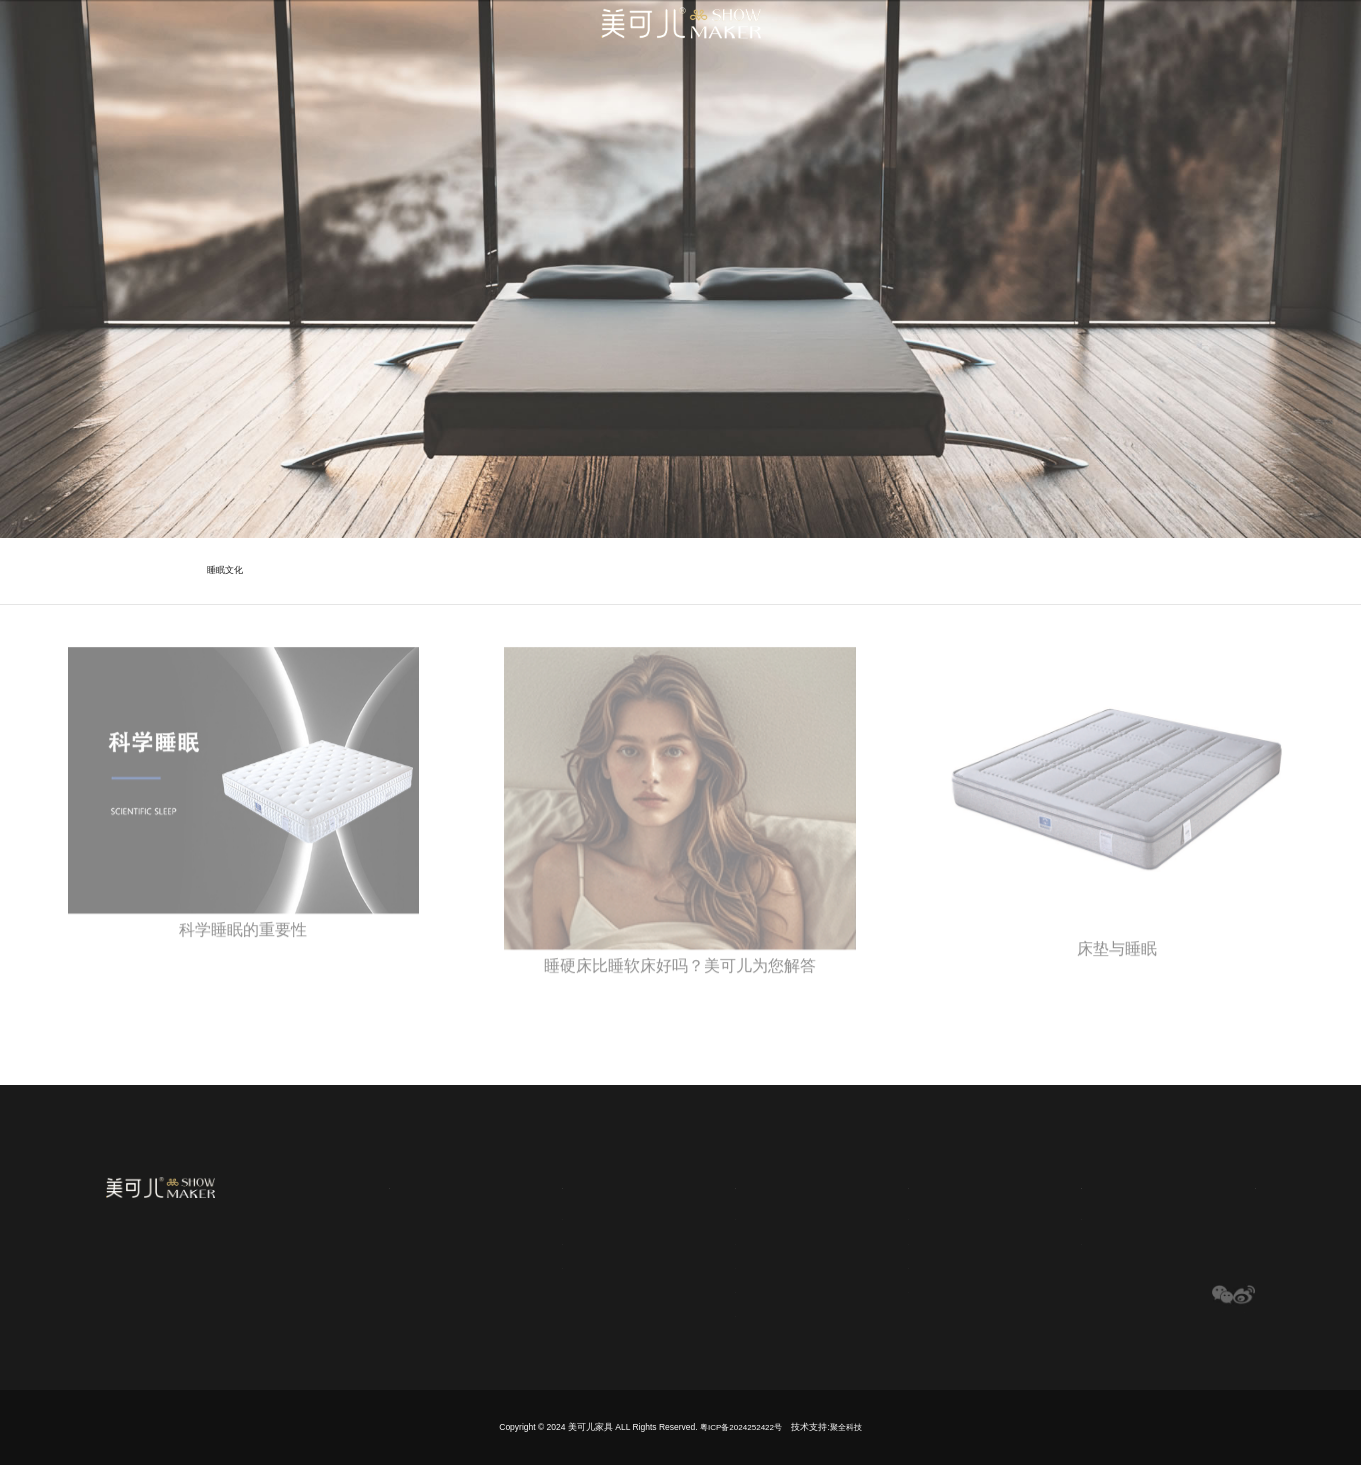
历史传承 (521, 1265)
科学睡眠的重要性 (243, 945)
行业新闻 (1048, 1241)
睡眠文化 (225, 570)
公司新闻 (1048, 1216)
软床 (867, 1241)
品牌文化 (521, 1216)
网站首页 (358, 1184)
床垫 (867, 1216)
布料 (696, 1313)
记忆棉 (701, 1289)
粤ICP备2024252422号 (740, 1427)
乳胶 (696, 1265)
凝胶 (696, 1241)
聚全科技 (849, 1427)
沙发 (867, 1289)
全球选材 (714, 1184)
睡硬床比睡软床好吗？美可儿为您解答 (680, 980)
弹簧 (696, 1216)
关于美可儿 (536, 1184)
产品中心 (885, 1184)
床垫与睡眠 (1117, 963)
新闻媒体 (1056, 1184)
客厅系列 (877, 1265)
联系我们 (1227, 1184)
